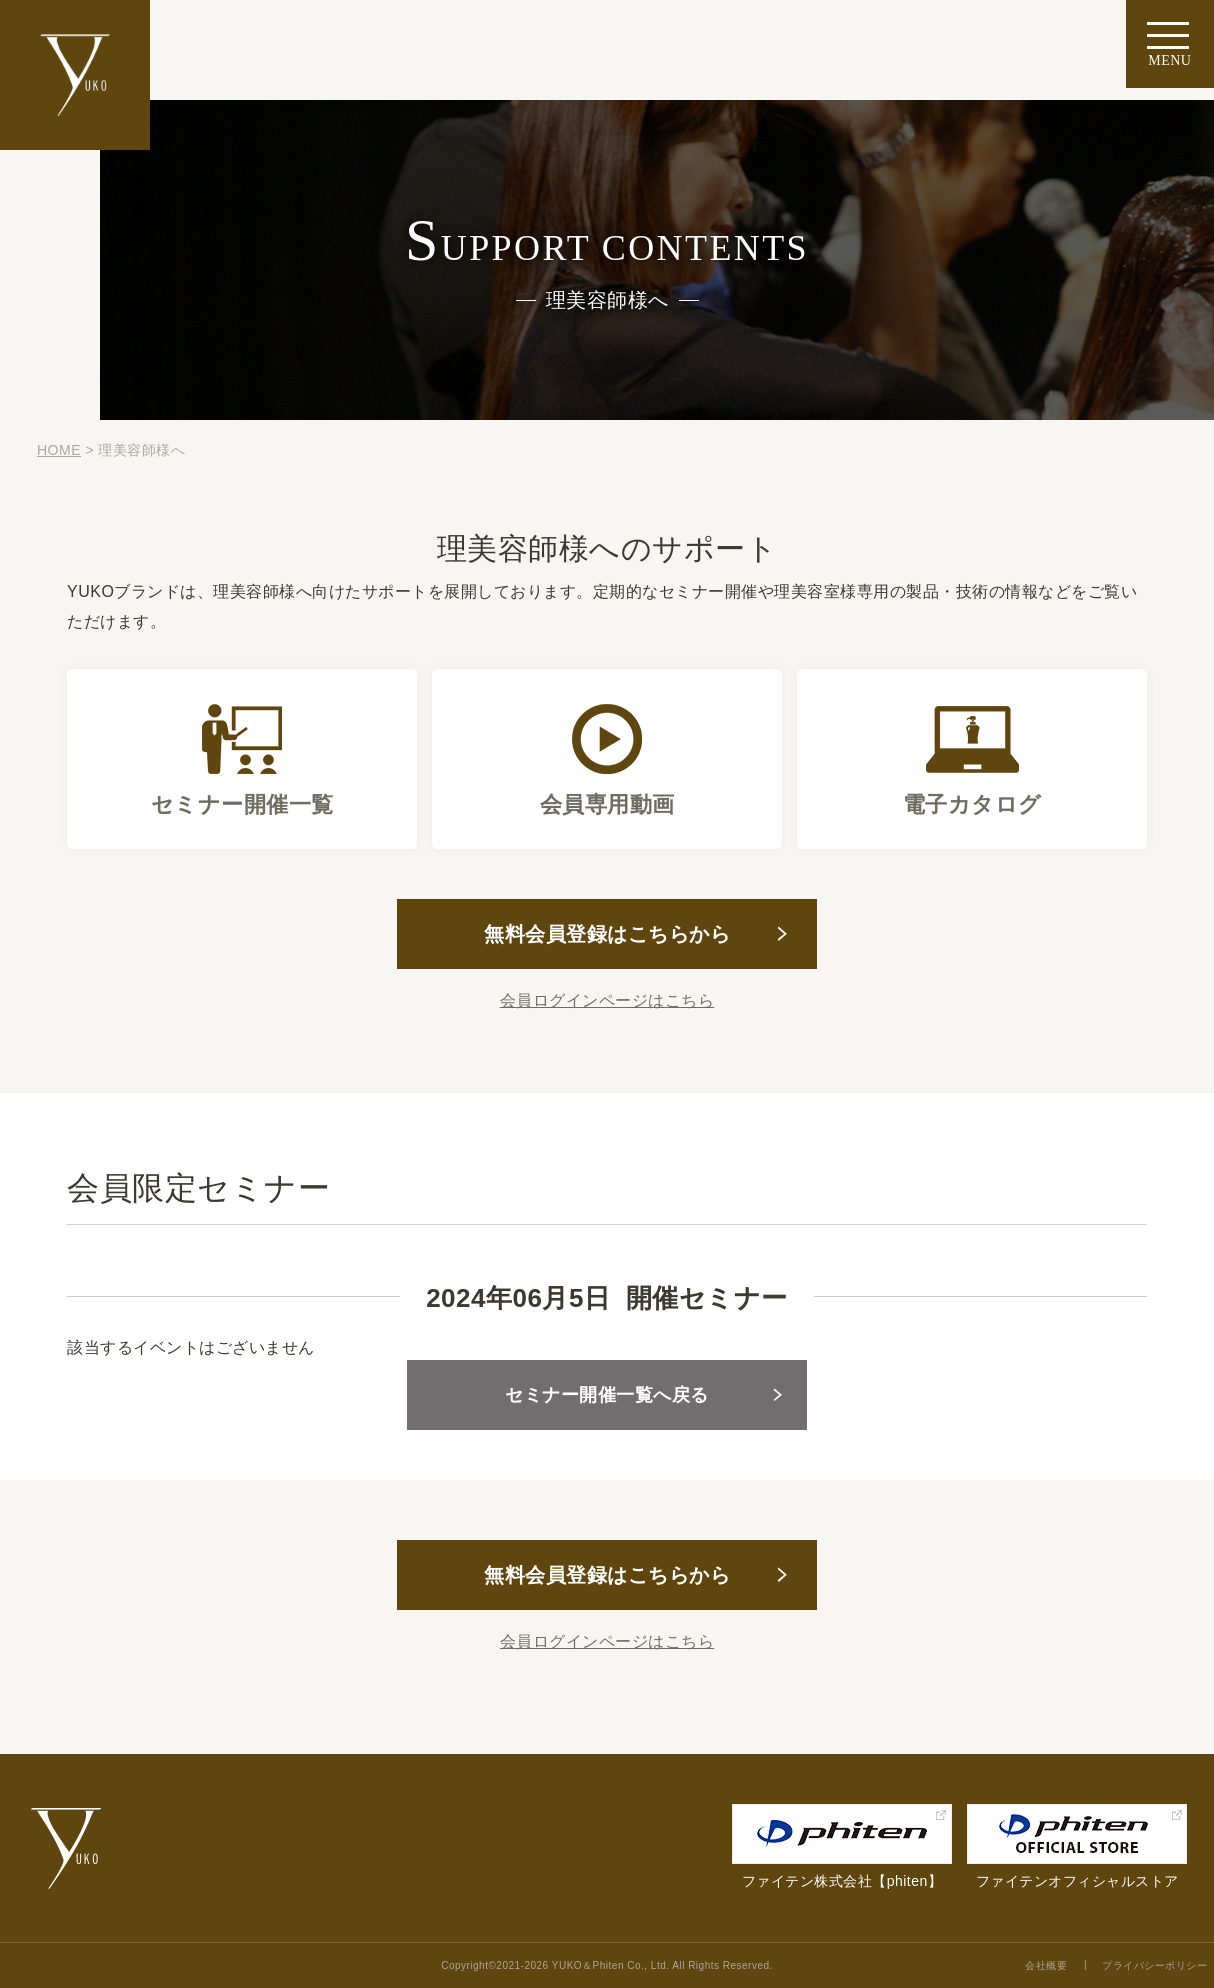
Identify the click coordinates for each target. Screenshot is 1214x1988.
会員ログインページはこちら (607, 1000)
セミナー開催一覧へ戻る (607, 1395)
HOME (59, 450)
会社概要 (1046, 1965)
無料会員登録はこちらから (607, 934)
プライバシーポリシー (1154, 1965)
